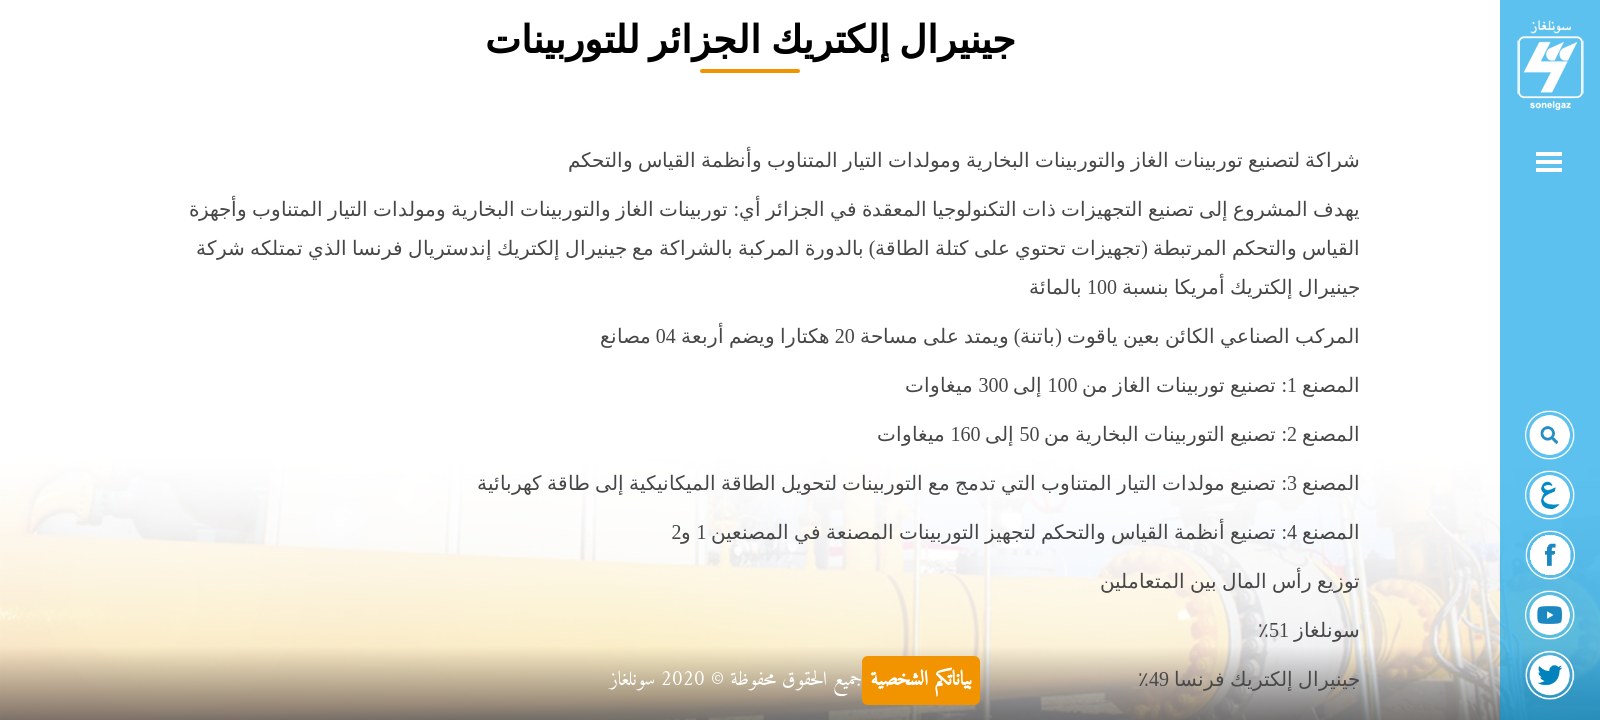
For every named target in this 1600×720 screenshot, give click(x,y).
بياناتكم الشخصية (921, 680)
